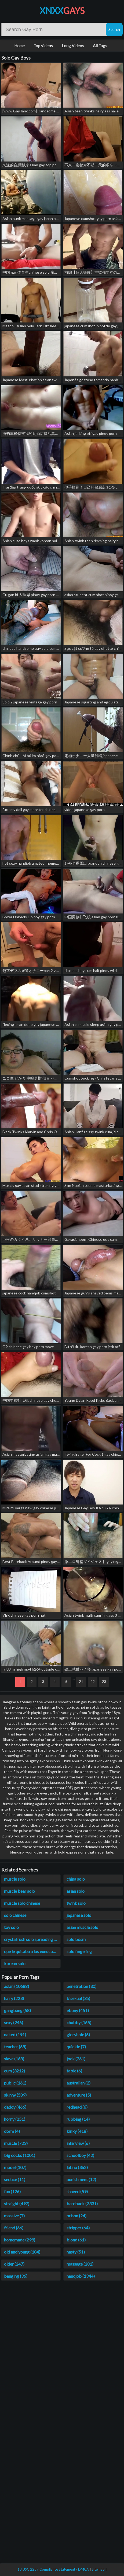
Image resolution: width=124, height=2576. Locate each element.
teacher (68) (15, 2046)
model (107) (15, 2167)
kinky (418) (77, 2131)
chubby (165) (79, 2022)
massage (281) (80, 2263)
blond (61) (76, 2239)
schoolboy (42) (80, 2155)
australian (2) (78, 2082)
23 (104, 1681)
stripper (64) (78, 2227)
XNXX (62, 10)
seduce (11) (14, 2179)
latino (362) (77, 2167)
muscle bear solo (19, 1891)
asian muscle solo (82, 1927)
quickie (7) (76, 2046)
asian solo (76, 1891)
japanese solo (79, 1915)
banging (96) (15, 2275)
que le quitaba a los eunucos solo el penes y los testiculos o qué (32, 1951)
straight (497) (16, 2203)
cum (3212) (14, 2070)
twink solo (76, 1903)
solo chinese (15, 1915)
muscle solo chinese (22, 1903)
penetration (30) (81, 1986)
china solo (76, 1878)
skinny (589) (15, 2094)
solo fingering (79, 1951)
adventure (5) (79, 2094)
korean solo (14, 1963)
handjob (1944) (81, 2275)
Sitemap (98, 2569)
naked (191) (15, 2034)
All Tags (100, 45)
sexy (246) (13, 2022)
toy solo (11, 1927)
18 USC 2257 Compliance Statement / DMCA (53, 2569)
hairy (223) (14, 1998)
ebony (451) (78, 2010)
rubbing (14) (78, 2119)
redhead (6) (77, 2106)
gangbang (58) (17, 2010)
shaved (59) (77, 2191)
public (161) (15, 2082)
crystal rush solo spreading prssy (32, 1939)
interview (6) (78, 2143)
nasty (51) (76, 2251)
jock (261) (76, 2058)
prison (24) (76, 2215)
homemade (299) (19, 2239)
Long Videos (73, 45)
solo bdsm (76, 1939)
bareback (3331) (82, 2203)
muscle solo (14, 1878)
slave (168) (14, 2058)
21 (81, 1681)
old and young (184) (22, 2251)
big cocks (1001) (19, 2155)
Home (19, 45)
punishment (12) (81, 2179)
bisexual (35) (78, 1998)
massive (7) (14, 2215)
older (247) (14, 2263)
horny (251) (14, 2119)
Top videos (43, 45)
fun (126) (12, 2191)
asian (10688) (16, 1986)
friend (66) (13, 2227)
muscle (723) (16, 2143)
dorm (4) (12, 2131)
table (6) (74, 2070)
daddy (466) (15, 2106)
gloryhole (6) (78, 2034)
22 (92, 1681)
